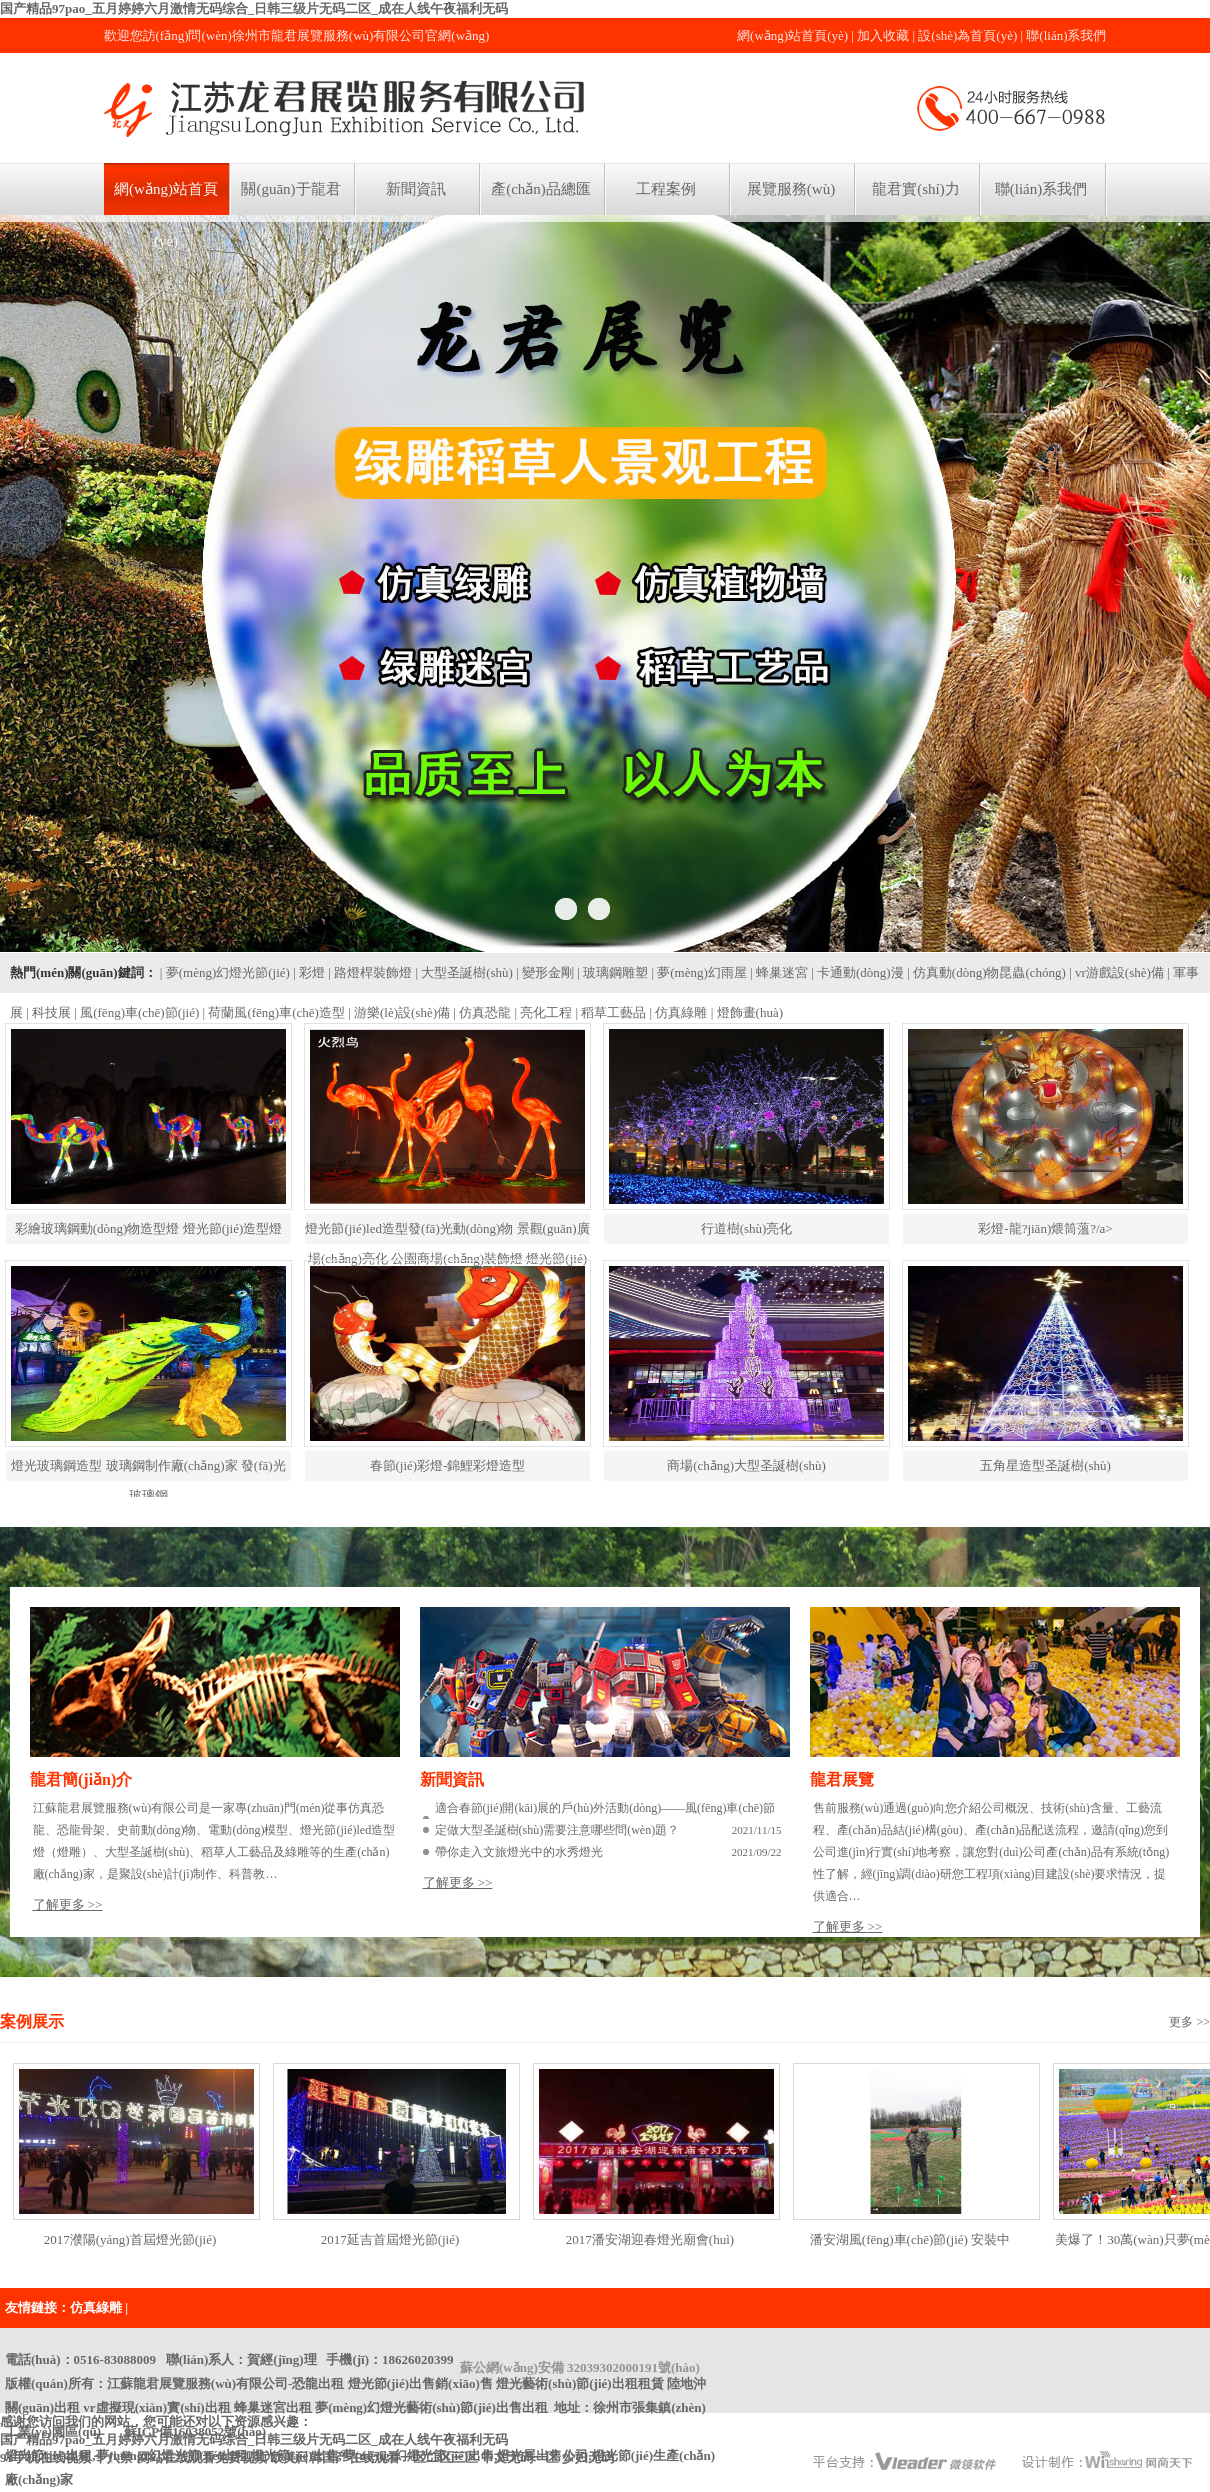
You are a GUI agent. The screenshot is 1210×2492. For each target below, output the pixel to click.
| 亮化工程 (543, 1012)
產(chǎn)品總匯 (541, 189)
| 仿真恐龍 (482, 1012)
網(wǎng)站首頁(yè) (792, 35)
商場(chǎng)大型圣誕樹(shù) (746, 1465)
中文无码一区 (520, 2457)
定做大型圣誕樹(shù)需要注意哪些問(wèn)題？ (557, 1830)
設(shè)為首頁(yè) (967, 35)
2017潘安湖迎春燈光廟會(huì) (650, 2239)
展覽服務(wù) (791, 189)
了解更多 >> (68, 1904)
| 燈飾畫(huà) (747, 1012)
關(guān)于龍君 (290, 189)
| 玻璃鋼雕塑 (612, 972)
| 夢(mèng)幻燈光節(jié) (225, 972)
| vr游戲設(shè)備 (1116, 972)
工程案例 (666, 189)
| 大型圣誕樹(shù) (464, 972)
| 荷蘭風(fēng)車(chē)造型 (274, 1012)
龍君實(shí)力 (916, 189)
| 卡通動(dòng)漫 (857, 972)
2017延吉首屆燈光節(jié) (390, 2239)
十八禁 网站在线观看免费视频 (180, 2457)
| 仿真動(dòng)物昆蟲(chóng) (986, 972)
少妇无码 (588, 2457)
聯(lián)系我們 (1066, 35)
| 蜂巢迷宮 (779, 972)
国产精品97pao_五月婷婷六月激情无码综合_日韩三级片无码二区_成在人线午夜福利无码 (254, 8)
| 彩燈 (309, 972)
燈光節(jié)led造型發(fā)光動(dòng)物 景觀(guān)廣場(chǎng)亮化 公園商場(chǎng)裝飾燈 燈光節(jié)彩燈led (447, 1258)
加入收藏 (883, 35)
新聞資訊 (416, 189)
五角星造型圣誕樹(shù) (1045, 1465)
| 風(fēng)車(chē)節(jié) (136, 1012)
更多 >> (1189, 2022)
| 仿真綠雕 (679, 1012)
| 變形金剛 (545, 972)
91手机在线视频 (45, 2457)
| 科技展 (48, 1012)
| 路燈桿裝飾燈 (370, 972)
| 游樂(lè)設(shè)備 (399, 1012)
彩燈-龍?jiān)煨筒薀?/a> (1045, 1228)
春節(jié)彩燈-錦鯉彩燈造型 (448, 1465)
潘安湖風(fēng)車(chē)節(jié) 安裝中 (910, 2239)
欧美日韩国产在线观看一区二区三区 (374, 2457)
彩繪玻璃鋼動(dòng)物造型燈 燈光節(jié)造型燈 (149, 1228)
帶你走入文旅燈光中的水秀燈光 (519, 1852)
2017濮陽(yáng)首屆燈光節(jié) (130, 2239)
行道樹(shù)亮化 (747, 1228)
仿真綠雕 (96, 2307)
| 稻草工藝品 (611, 1012)
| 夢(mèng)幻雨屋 (698, 972)
